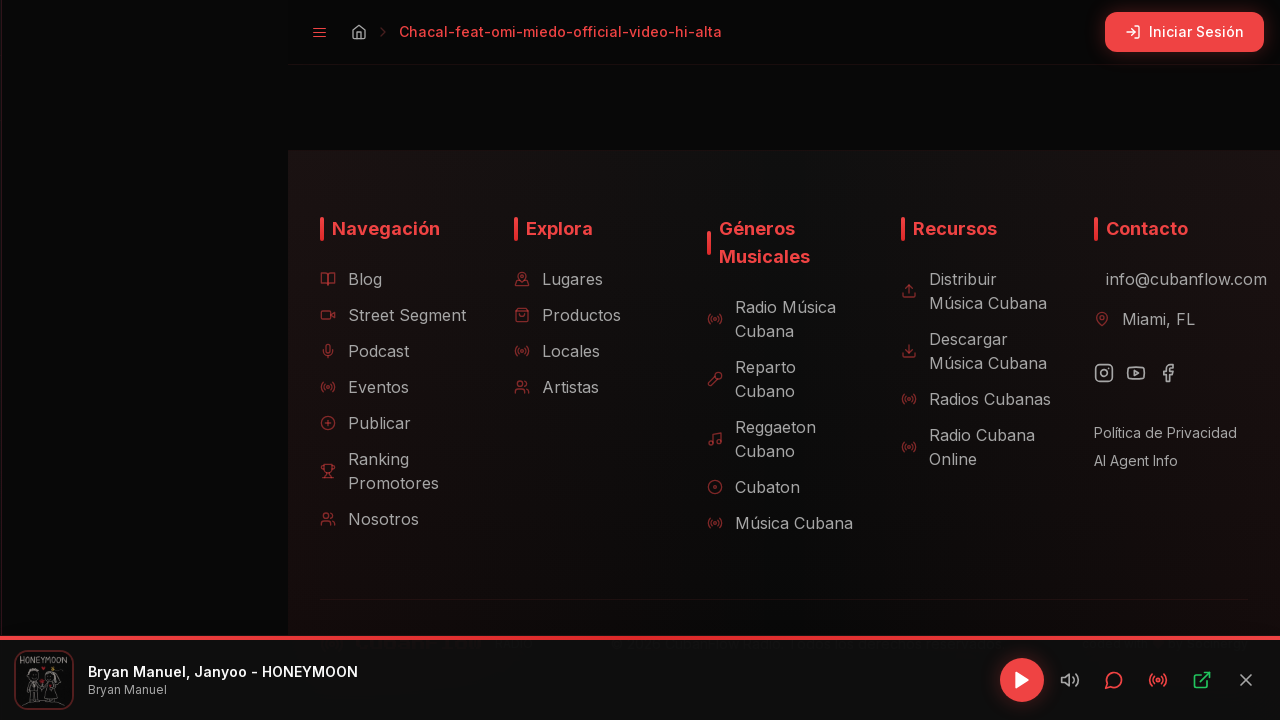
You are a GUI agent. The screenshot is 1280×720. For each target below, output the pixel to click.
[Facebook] (1162, 377)
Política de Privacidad (1159, 436)
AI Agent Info (1130, 464)
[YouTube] (1130, 377)
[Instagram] (1098, 377)
